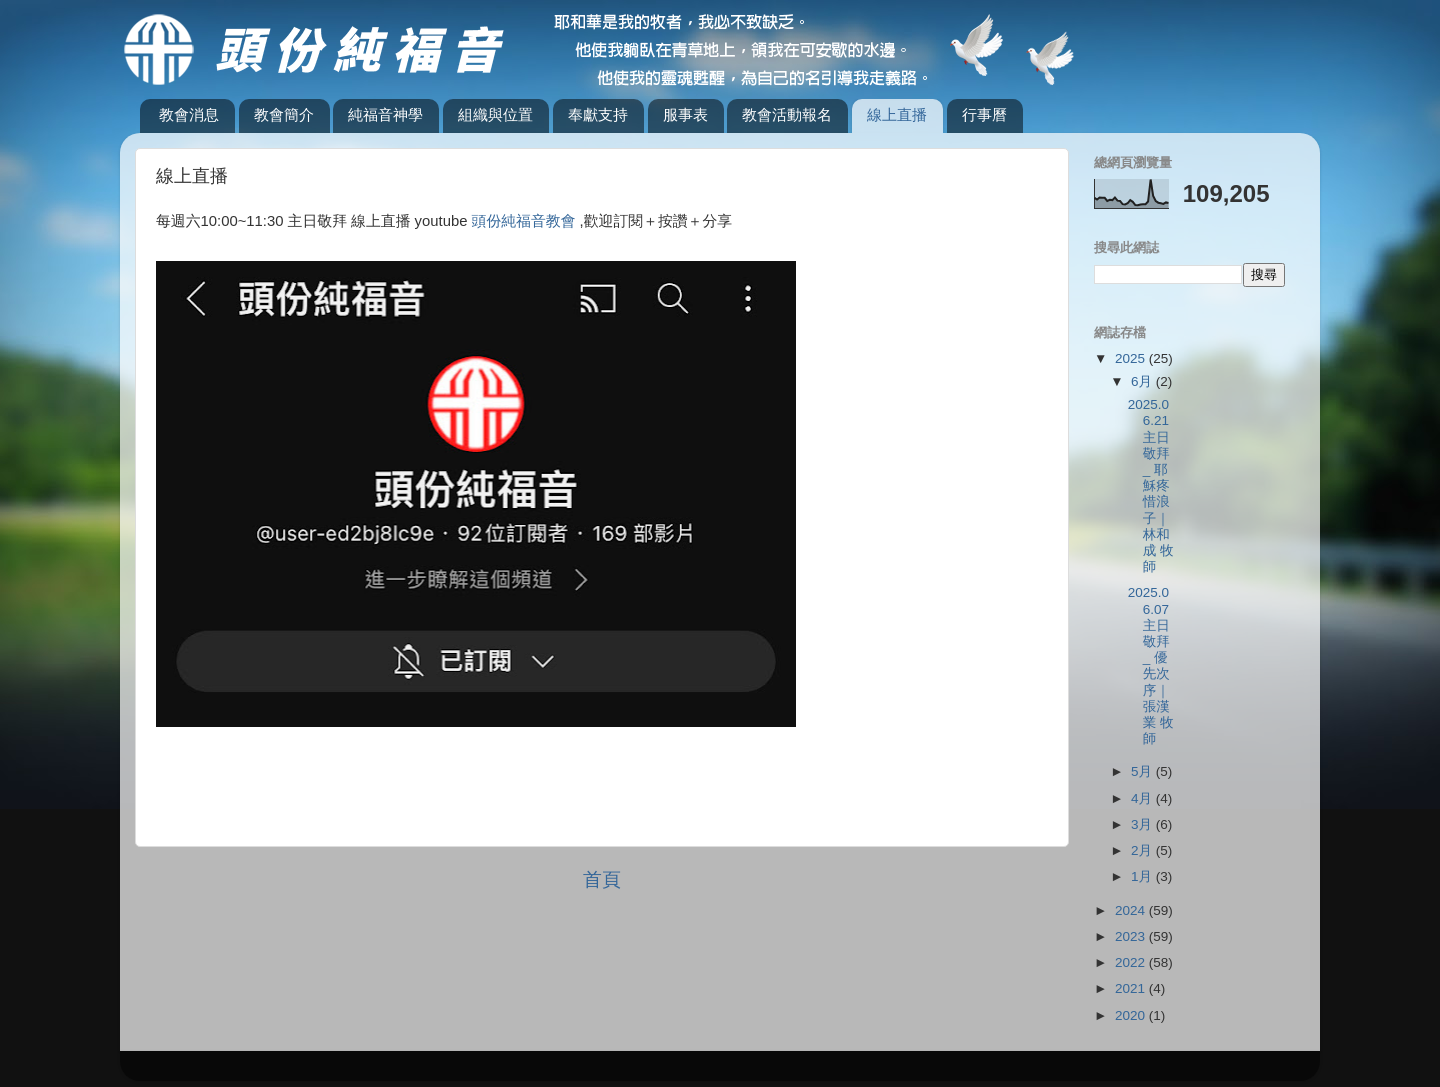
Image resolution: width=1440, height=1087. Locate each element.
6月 (1143, 381)
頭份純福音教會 (524, 221)
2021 (1132, 988)
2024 (1132, 910)
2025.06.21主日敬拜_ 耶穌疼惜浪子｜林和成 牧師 (1151, 485)
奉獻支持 (598, 114)
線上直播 (897, 114)
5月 (1143, 771)
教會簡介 (284, 114)
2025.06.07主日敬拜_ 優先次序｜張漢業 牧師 (1151, 665)
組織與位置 (495, 114)
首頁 (602, 879)
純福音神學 (385, 114)
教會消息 (189, 114)
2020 (1132, 1015)
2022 (1132, 962)
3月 (1143, 824)
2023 (1132, 936)
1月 (1143, 876)
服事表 (685, 114)
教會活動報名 (787, 114)
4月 (1143, 798)
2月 (1143, 850)
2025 (1132, 358)
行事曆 (984, 114)
